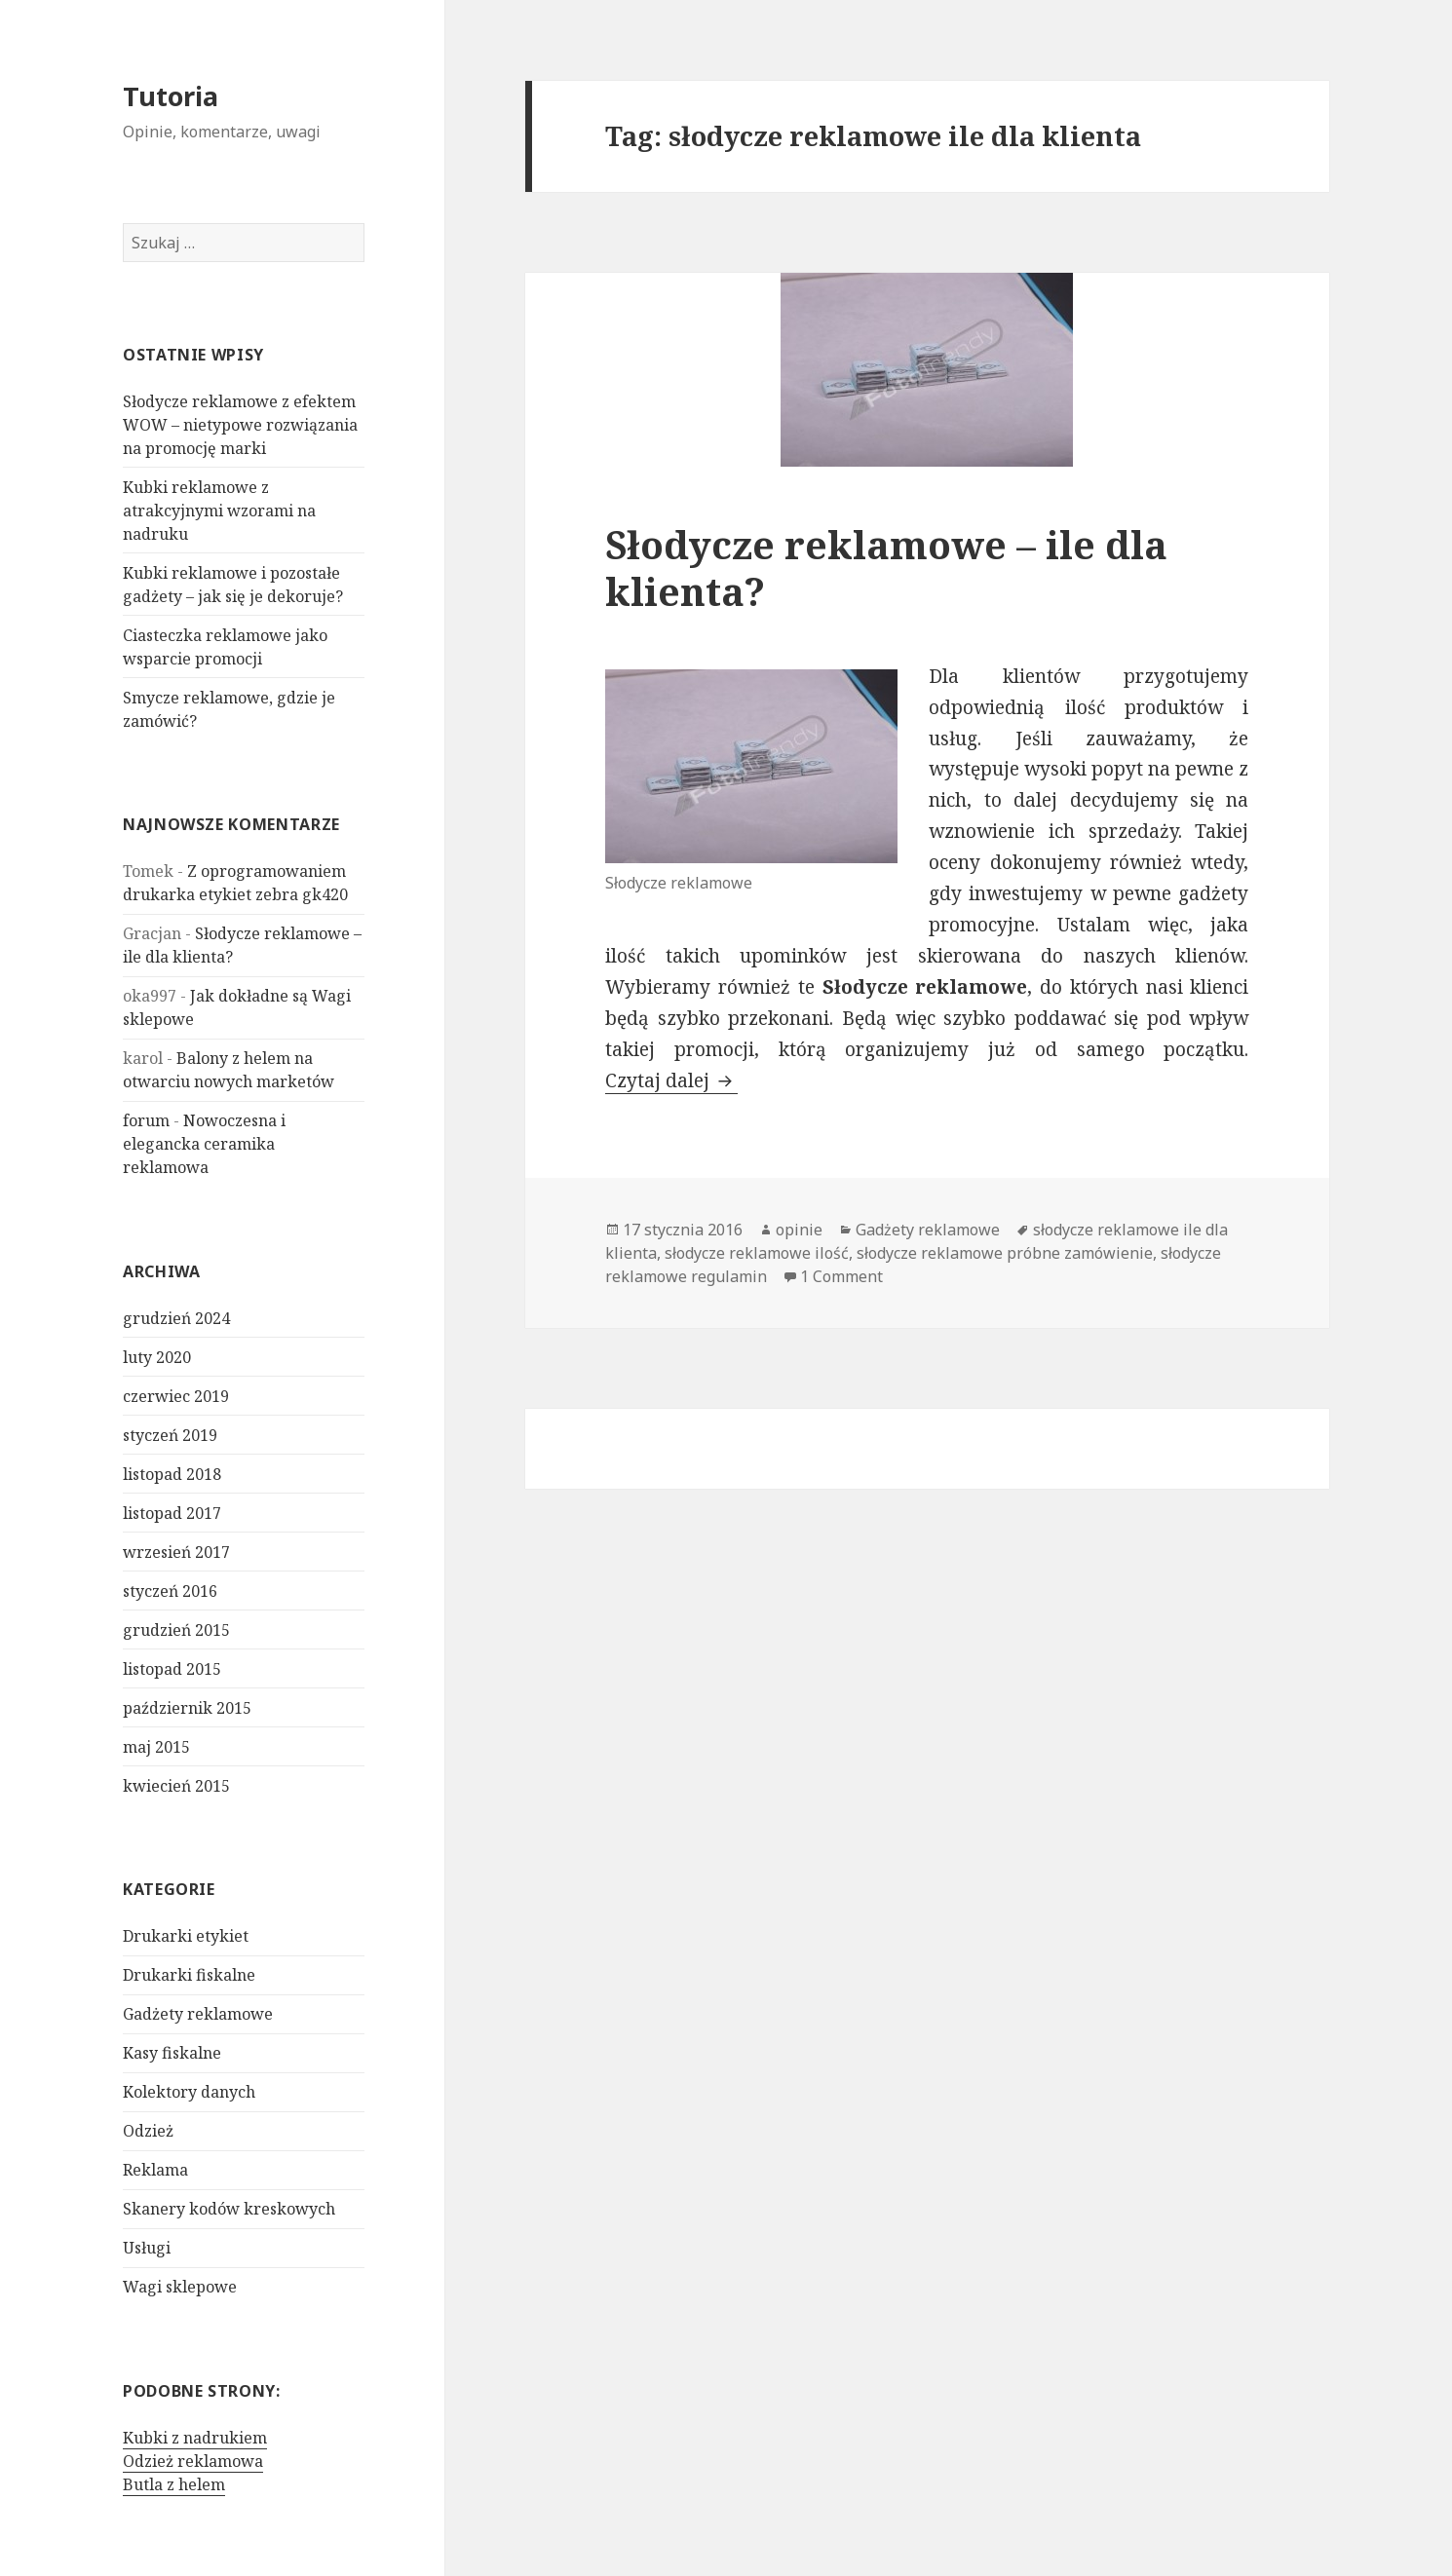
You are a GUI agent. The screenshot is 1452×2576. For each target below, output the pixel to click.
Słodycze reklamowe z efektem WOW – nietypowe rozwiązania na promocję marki (240, 425)
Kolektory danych (189, 2091)
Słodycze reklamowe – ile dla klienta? (886, 567)
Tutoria (170, 96)
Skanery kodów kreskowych (229, 2208)
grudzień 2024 (176, 1318)
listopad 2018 (172, 1474)
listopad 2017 (172, 1513)
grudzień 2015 (176, 1630)
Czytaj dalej (671, 1080)
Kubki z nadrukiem (195, 2437)
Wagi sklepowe (180, 2286)
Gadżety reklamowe (198, 2014)
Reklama (155, 2169)
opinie (799, 1229)
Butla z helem (174, 2484)
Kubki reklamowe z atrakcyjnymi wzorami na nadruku (219, 510)
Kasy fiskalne (172, 2053)
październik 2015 (187, 1708)
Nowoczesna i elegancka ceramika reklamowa (204, 1144)
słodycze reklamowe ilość (757, 1253)
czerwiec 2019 (176, 1396)
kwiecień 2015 (176, 1786)
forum (146, 1120)
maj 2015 (156, 1747)
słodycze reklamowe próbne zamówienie (1005, 1253)
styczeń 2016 (170, 1591)
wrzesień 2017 (176, 1552)
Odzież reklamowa (193, 2461)
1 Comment (841, 1276)
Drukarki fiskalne (189, 1975)
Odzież (148, 2130)
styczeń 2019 (170, 1435)
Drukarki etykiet (185, 1936)
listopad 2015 (172, 1669)
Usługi (147, 2247)
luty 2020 (157, 1357)
